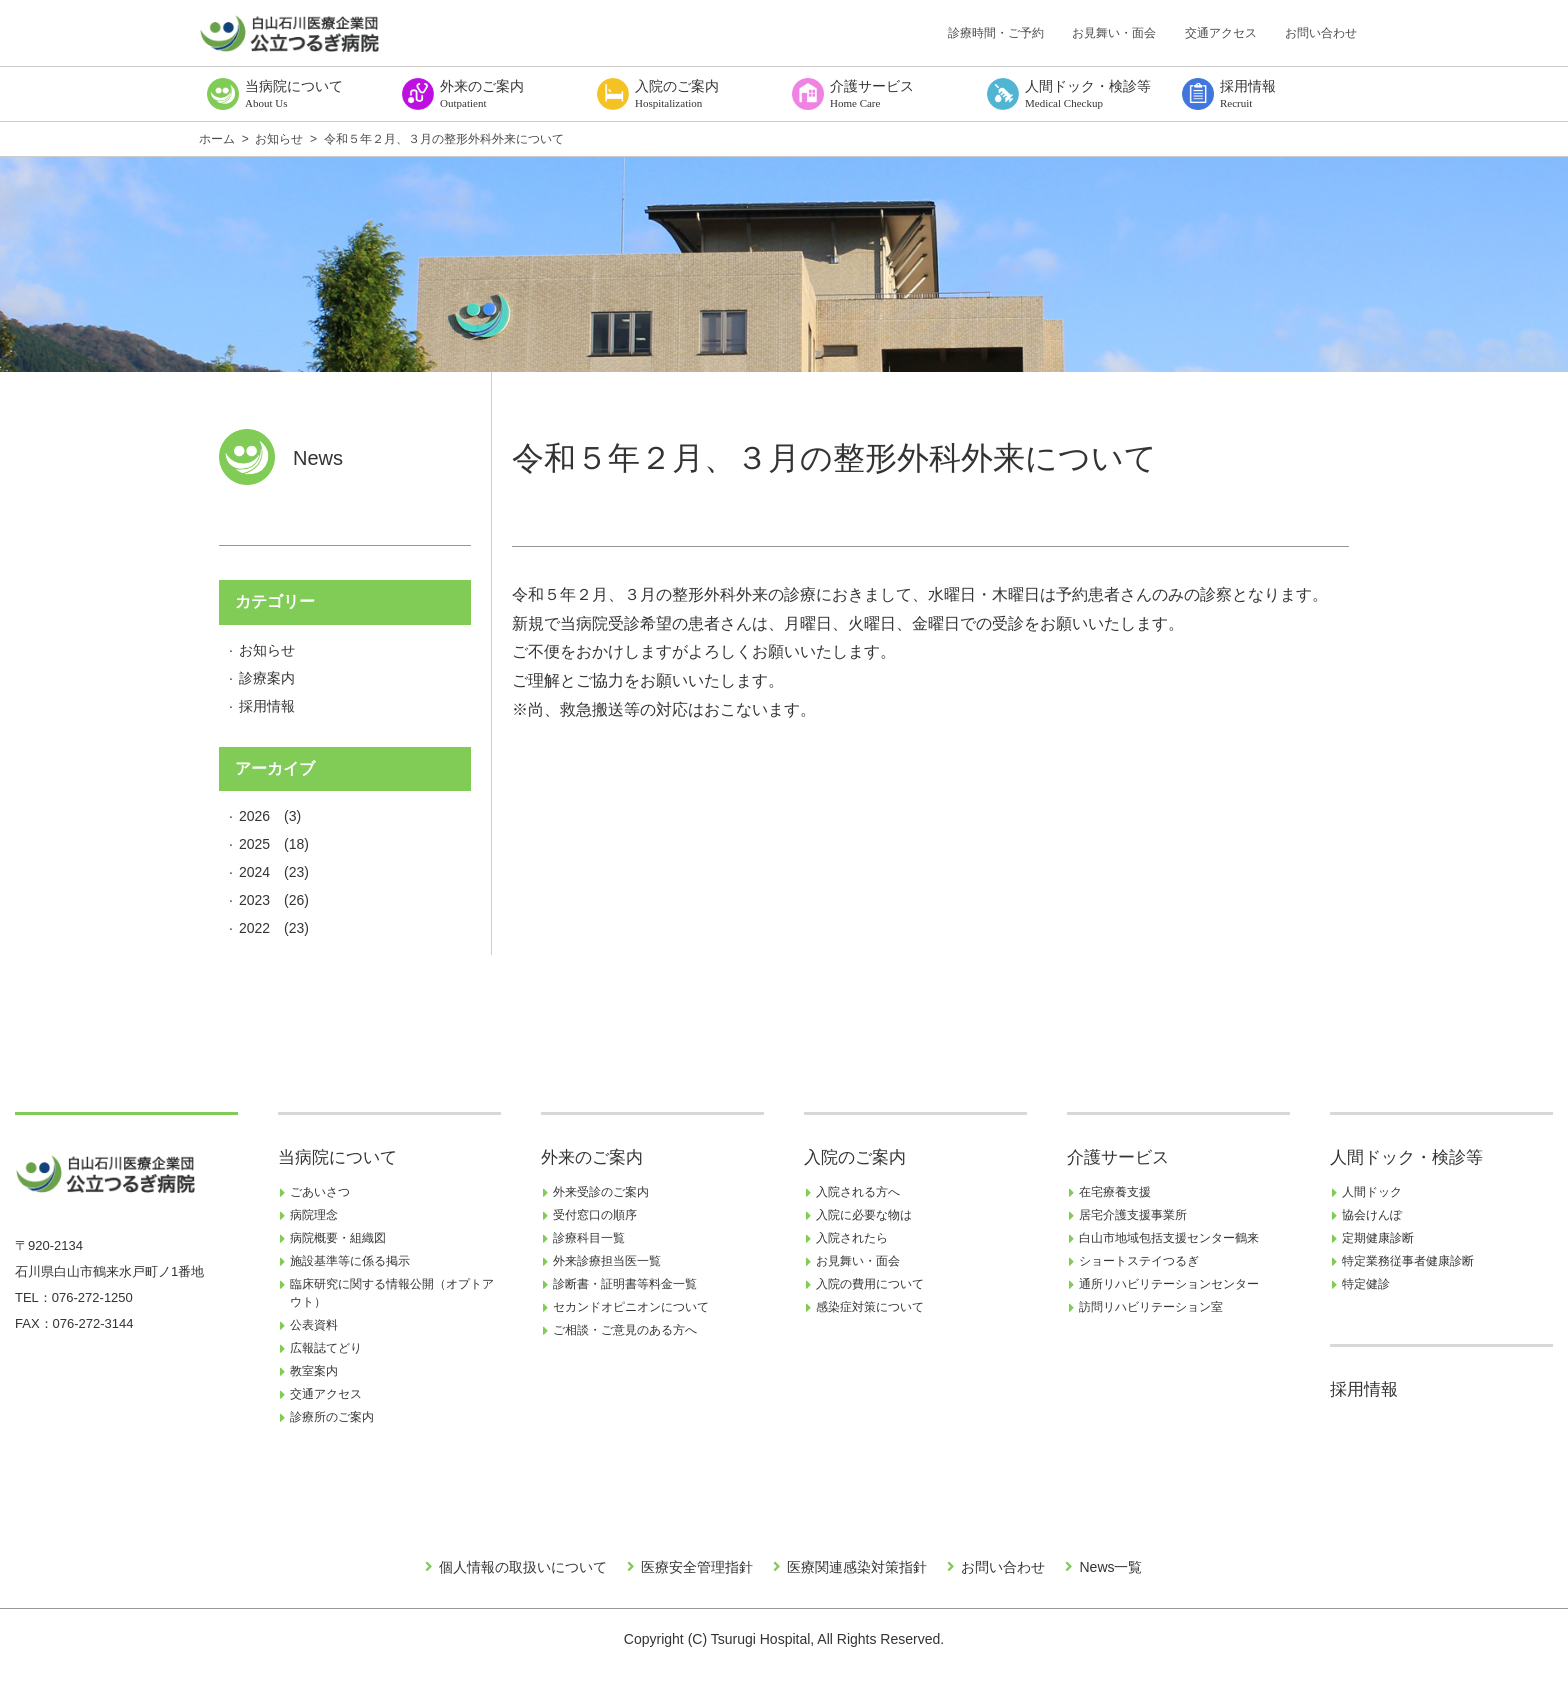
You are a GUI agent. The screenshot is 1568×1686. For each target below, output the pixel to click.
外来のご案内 (592, 1157)
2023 (254, 900)
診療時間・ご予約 (996, 33)
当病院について (337, 1157)
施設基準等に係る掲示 (350, 1261)
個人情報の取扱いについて (523, 1567)
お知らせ (267, 650)
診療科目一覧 (589, 1238)
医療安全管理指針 (697, 1567)
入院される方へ (858, 1192)
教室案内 (314, 1371)
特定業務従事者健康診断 (1408, 1261)
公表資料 (314, 1325)
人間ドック (1372, 1192)
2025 (254, 844)
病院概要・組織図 (338, 1238)
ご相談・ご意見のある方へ (625, 1330)
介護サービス (1118, 1157)
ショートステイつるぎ (1139, 1261)
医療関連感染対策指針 (857, 1567)
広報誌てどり (326, 1348)
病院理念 (314, 1215)
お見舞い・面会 (1114, 33)
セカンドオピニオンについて (631, 1307)
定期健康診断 (1378, 1238)
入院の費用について (870, 1284)
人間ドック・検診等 (1406, 1157)
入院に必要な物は (864, 1215)
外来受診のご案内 (601, 1192)
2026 (254, 816)
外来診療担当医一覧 (607, 1261)
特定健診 (1366, 1284)
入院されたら (852, 1238)
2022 (254, 928)
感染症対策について (870, 1307)
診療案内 (267, 678)
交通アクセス (1221, 33)
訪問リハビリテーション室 (1151, 1307)
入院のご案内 (855, 1157)
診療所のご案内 (332, 1417)
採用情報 (267, 706)
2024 (254, 872)
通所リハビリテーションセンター (1169, 1284)
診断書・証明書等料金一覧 (625, 1284)
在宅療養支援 (1115, 1192)
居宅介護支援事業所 (1133, 1215)
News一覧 (1110, 1567)
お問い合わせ (1321, 33)
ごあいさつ (320, 1192)
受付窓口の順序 (595, 1215)
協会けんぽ (1372, 1215)
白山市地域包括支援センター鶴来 (1169, 1238)
